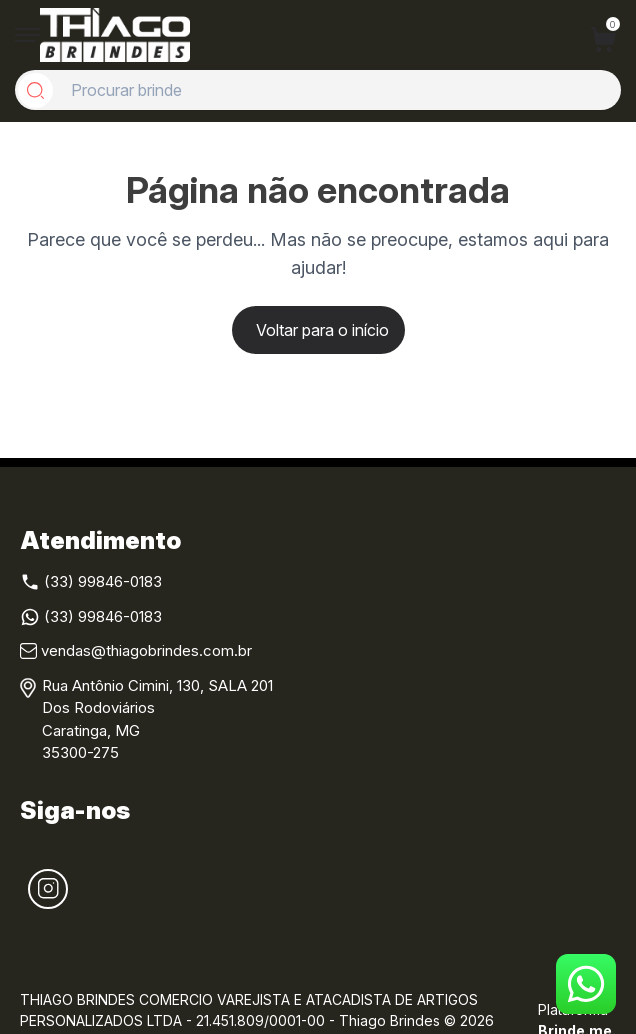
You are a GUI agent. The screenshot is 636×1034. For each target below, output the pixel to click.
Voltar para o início (322, 330)
